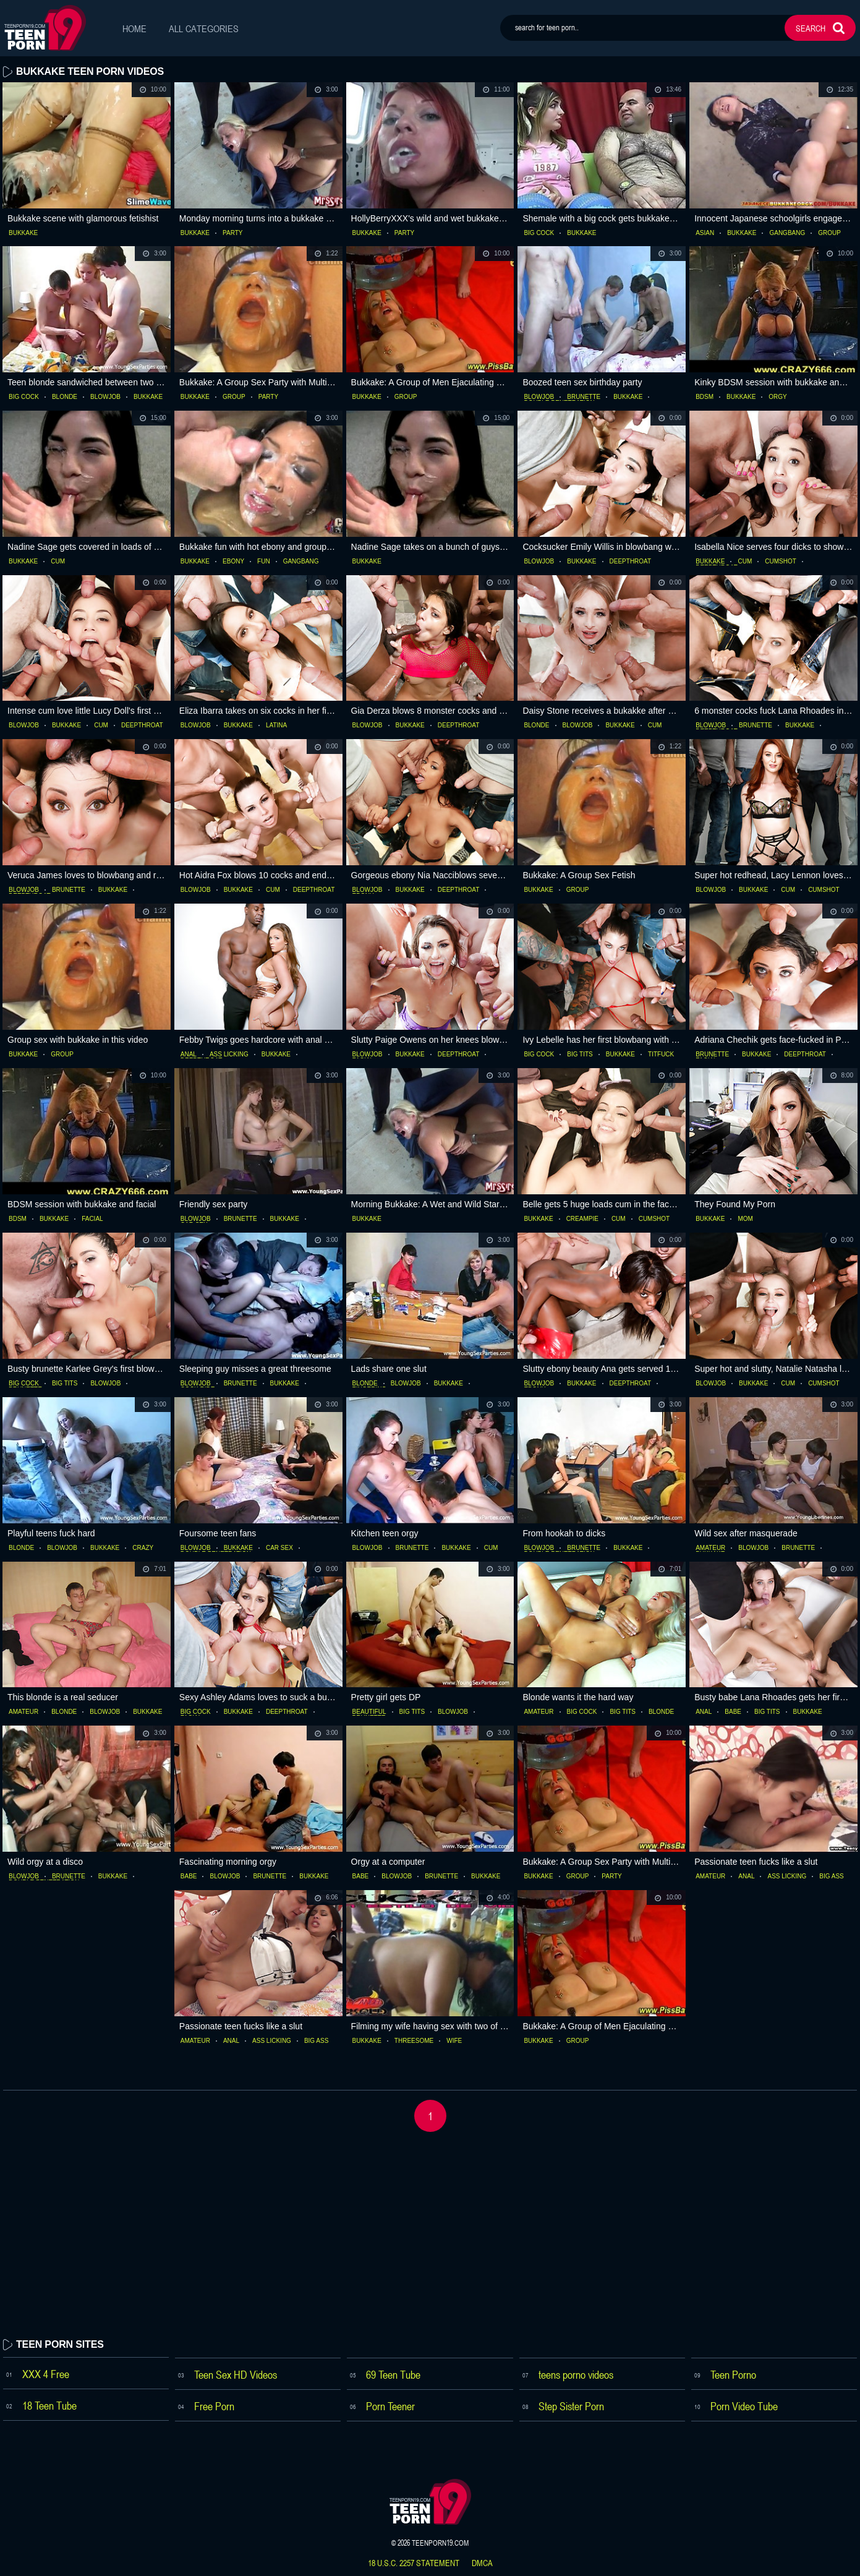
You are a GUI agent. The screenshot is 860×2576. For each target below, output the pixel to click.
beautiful (369, 1712)
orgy (777, 397)
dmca (482, 2563)
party (232, 233)
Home (134, 28)
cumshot (780, 561)
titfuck (661, 1054)
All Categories (204, 28)
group (829, 233)
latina (276, 725)
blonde (64, 397)
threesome (413, 2041)
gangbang (787, 233)
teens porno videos (576, 2374)
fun (263, 561)
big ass (831, 1876)
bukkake (23, 233)
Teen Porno (733, 2374)
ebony (233, 561)
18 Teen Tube (49, 2405)
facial (92, 1219)
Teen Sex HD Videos (235, 2374)
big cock (539, 233)
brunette (583, 397)
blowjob (105, 397)
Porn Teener (390, 2406)
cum (58, 561)
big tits (580, 1054)
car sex (279, 1548)
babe (733, 1712)
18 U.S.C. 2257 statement (413, 2563)
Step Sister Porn (571, 2406)
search (810, 28)
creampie (582, 1219)
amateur (710, 1548)
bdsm (704, 397)
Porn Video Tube (744, 2406)
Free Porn (214, 2406)
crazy (142, 1548)
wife (454, 2041)
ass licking (229, 1054)
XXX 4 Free (45, 2374)
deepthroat (631, 561)
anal (189, 1054)
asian (705, 233)
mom (745, 1219)
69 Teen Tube (393, 2374)
